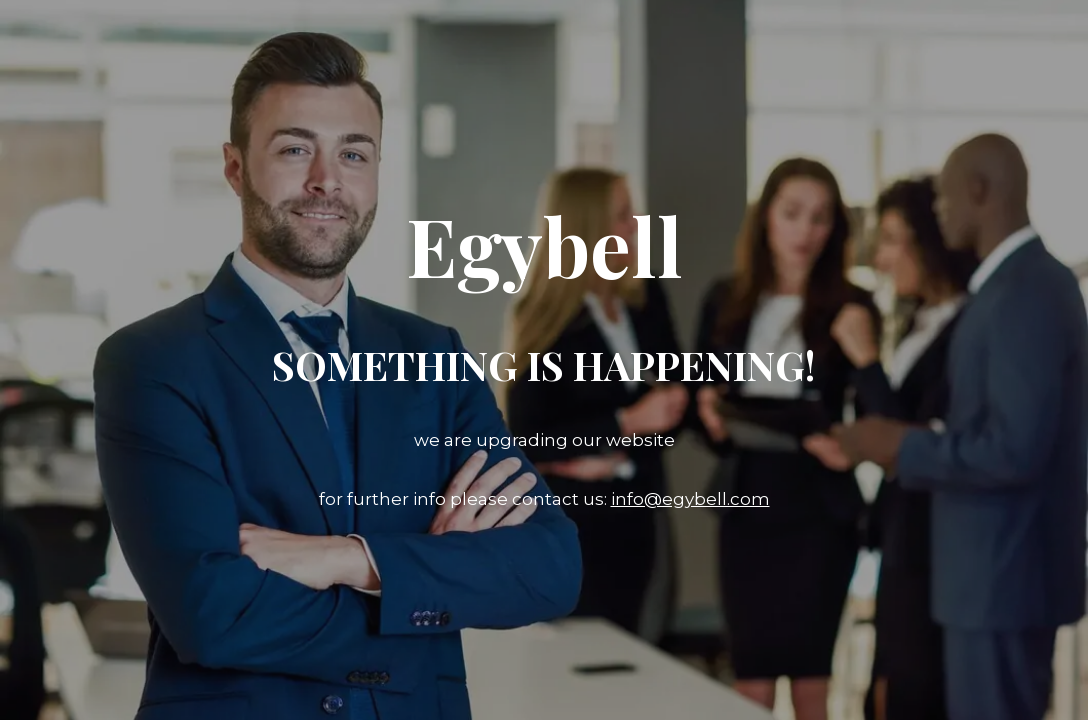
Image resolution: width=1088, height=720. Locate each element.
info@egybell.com (690, 499)
